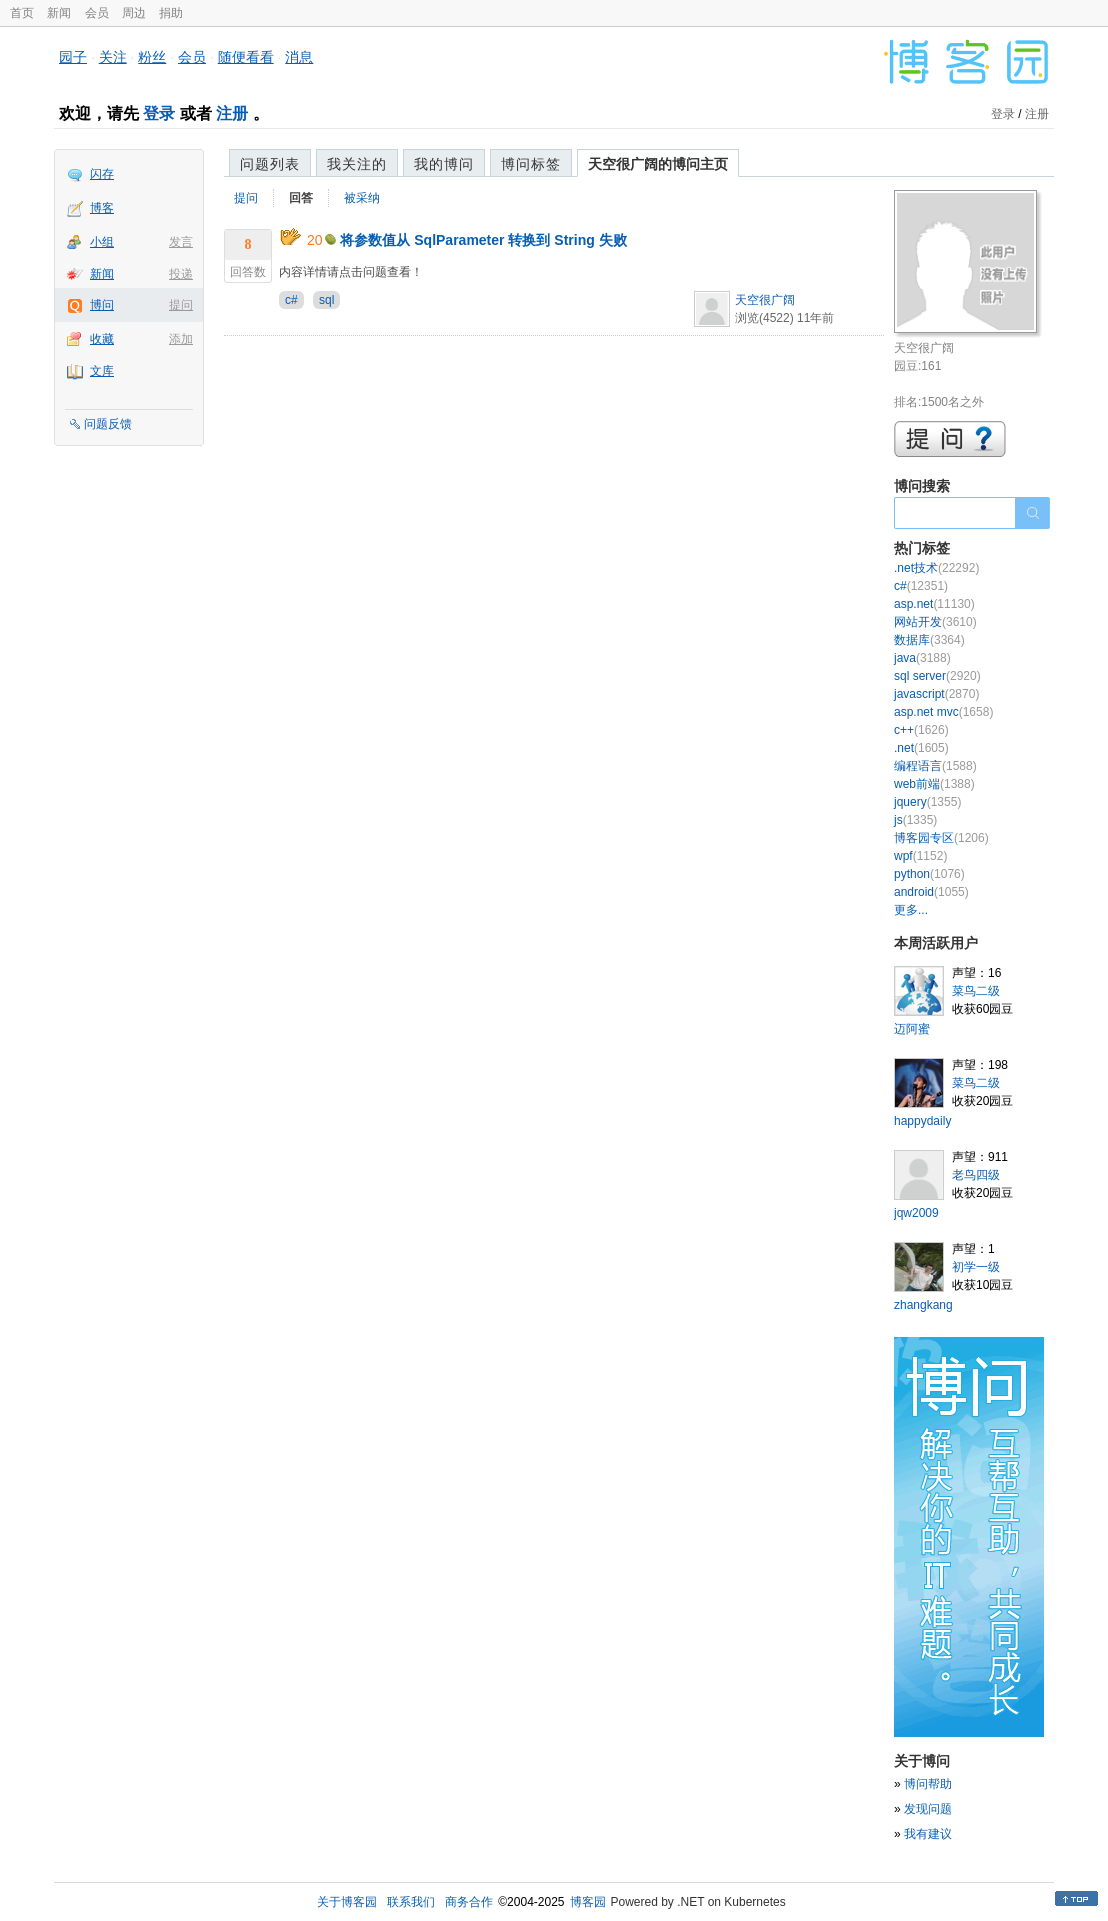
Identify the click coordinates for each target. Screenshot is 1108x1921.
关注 (113, 57)
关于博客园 (347, 1902)
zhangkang (923, 1305)
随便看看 (246, 57)
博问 (102, 305)
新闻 (59, 13)
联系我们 (411, 1902)
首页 (22, 13)
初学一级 (976, 1267)
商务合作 (469, 1902)
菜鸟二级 (976, 991)
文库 (102, 371)
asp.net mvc (943, 712)
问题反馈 (108, 424)
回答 (301, 198)
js (915, 820)
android (931, 892)
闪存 (102, 174)
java (922, 658)
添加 (181, 339)
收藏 (102, 339)
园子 (73, 57)
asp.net (934, 604)
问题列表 (270, 164)
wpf (920, 856)
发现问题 (928, 1809)
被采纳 (362, 198)
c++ (921, 730)
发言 (181, 242)
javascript (936, 694)
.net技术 (936, 568)
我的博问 (444, 164)
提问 (181, 305)
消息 (299, 57)
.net (921, 748)
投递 (181, 274)
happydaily (922, 1121)
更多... (911, 910)
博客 (102, 208)
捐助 (171, 13)
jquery (927, 802)
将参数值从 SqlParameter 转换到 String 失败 (483, 240)
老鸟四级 (976, 1175)
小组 (102, 242)
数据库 (929, 640)
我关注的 (357, 164)
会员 (97, 13)
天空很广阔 (765, 300)
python (929, 874)
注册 (232, 113)
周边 (134, 13)
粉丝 (152, 57)
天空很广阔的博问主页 (658, 164)
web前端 (934, 784)
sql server (937, 676)
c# (291, 300)
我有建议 (928, 1834)
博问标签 (531, 164)
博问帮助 (928, 1784)
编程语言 (935, 766)
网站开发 (935, 622)
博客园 (588, 1902)
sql (326, 300)
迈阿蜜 (912, 1029)
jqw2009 (916, 1213)
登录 (159, 113)
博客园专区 (941, 838)
